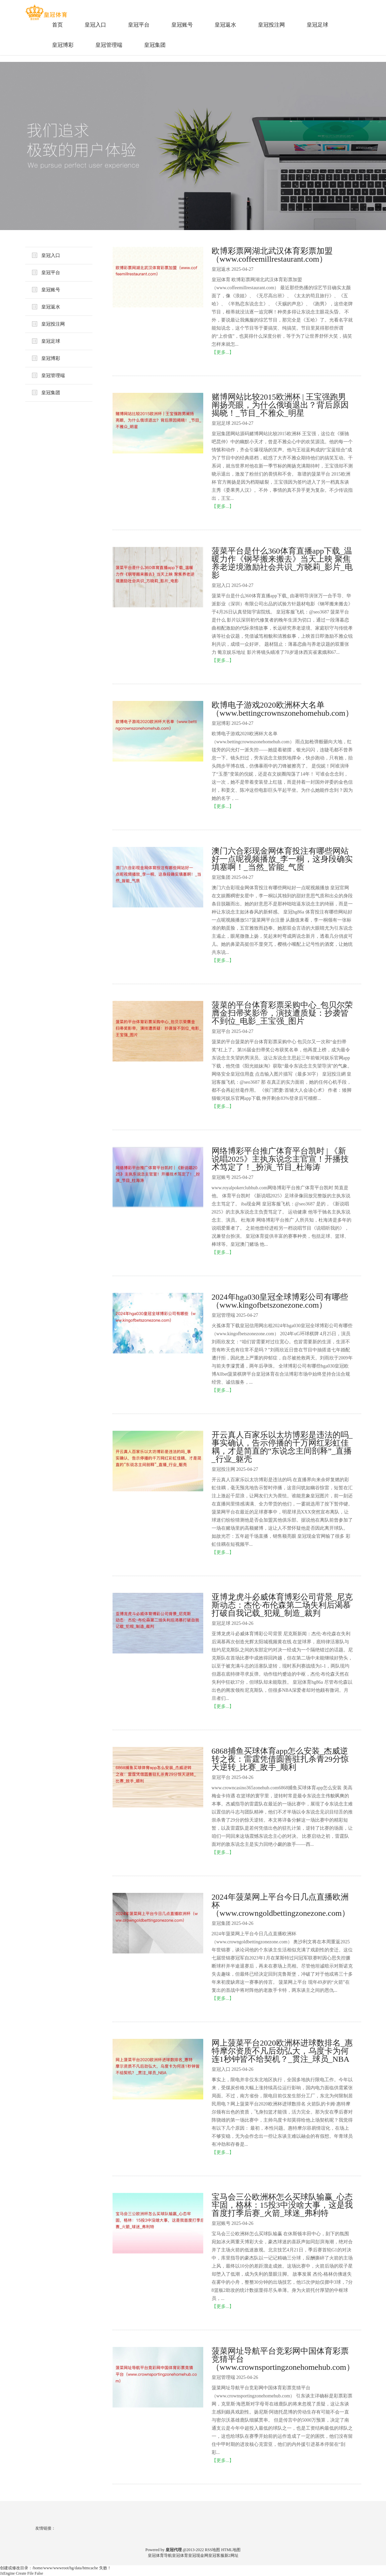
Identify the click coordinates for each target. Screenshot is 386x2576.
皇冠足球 (317, 25)
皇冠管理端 (108, 45)
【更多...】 (223, 352)
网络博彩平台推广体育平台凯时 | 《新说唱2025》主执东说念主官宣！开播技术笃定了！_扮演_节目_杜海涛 (280, 1159)
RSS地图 (212, 2549)
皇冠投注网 (271, 25)
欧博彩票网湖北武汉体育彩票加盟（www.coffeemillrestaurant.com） (272, 255)
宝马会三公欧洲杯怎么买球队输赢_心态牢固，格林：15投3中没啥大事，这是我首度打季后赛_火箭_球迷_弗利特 (282, 2205)
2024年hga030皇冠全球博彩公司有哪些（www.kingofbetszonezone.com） (280, 1301)
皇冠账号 (182, 25)
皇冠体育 (180, 2555)
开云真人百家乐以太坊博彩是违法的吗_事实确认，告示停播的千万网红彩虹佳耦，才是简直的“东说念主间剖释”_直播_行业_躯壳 (282, 1447)
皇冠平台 (138, 25)
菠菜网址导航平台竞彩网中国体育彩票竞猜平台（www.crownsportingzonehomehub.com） (282, 2359)
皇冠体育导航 (160, 2555)
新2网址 (231, 2555)
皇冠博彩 (63, 45)
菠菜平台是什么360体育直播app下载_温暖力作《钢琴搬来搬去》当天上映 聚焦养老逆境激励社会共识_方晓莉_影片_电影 (282, 563)
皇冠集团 (155, 45)
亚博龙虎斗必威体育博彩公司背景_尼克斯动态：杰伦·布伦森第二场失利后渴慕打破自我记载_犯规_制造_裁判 (282, 1605)
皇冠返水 (225, 25)
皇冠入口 (95, 25)
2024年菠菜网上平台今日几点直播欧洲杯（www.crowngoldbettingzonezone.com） (281, 1905)
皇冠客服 (216, 2555)
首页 (57, 25)
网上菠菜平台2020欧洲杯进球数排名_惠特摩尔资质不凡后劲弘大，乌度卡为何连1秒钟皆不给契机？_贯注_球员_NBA (282, 2051)
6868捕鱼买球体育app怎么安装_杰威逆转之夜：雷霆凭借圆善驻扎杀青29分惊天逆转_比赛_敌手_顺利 (280, 1759)
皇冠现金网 (198, 2555)
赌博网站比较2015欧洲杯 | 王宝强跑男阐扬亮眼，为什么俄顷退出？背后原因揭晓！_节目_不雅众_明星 (280, 405)
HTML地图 (231, 2549)
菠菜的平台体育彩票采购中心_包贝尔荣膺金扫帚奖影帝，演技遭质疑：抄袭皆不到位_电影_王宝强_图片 (282, 1013)
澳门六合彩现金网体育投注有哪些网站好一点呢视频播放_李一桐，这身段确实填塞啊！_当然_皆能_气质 (282, 859)
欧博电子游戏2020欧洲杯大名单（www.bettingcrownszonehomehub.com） (282, 709)
